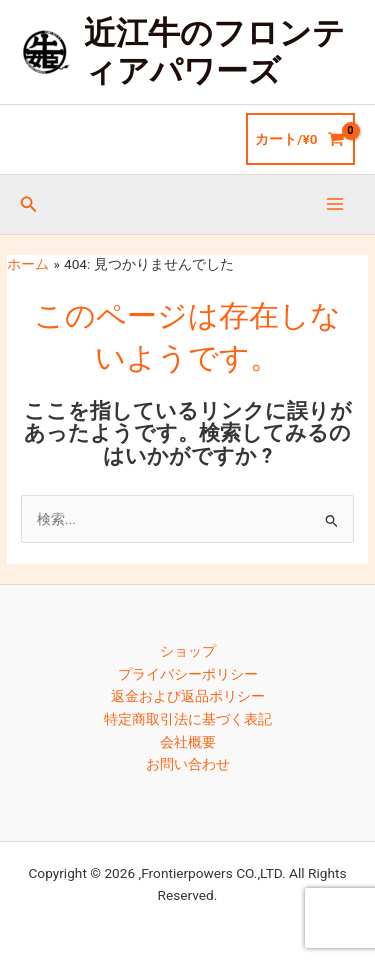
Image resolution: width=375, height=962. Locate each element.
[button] (29, 204)
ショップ (188, 651)
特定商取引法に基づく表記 (188, 719)
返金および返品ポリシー (188, 696)
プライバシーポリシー (188, 674)
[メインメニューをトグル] (335, 204)
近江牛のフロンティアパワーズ (214, 52)
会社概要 (188, 742)
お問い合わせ (188, 764)
